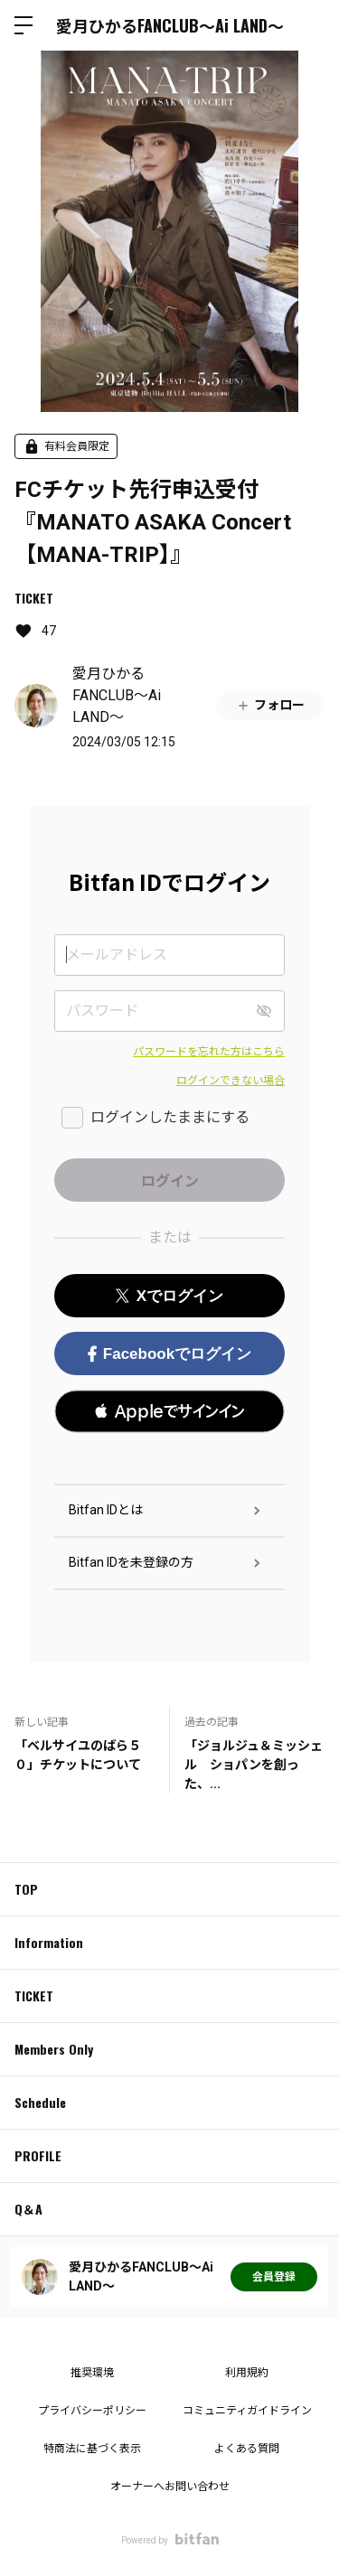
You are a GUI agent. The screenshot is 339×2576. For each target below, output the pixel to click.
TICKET (33, 597)
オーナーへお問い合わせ (170, 2486)
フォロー (270, 705)
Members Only (53, 2048)
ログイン (310, 25)
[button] (169, 1411)
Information (48, 1942)
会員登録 (274, 2277)
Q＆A (28, 2208)
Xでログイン (169, 1296)
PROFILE (37, 2155)
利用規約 (246, 2372)
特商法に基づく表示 (92, 2448)
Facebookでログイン (169, 1354)
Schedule (40, 2102)
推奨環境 (92, 2372)
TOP (26, 1888)
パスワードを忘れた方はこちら (209, 1051)
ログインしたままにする (170, 1117)
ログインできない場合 (230, 1080)
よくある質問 (246, 2448)
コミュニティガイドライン (247, 2410)
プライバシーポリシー (92, 2410)
